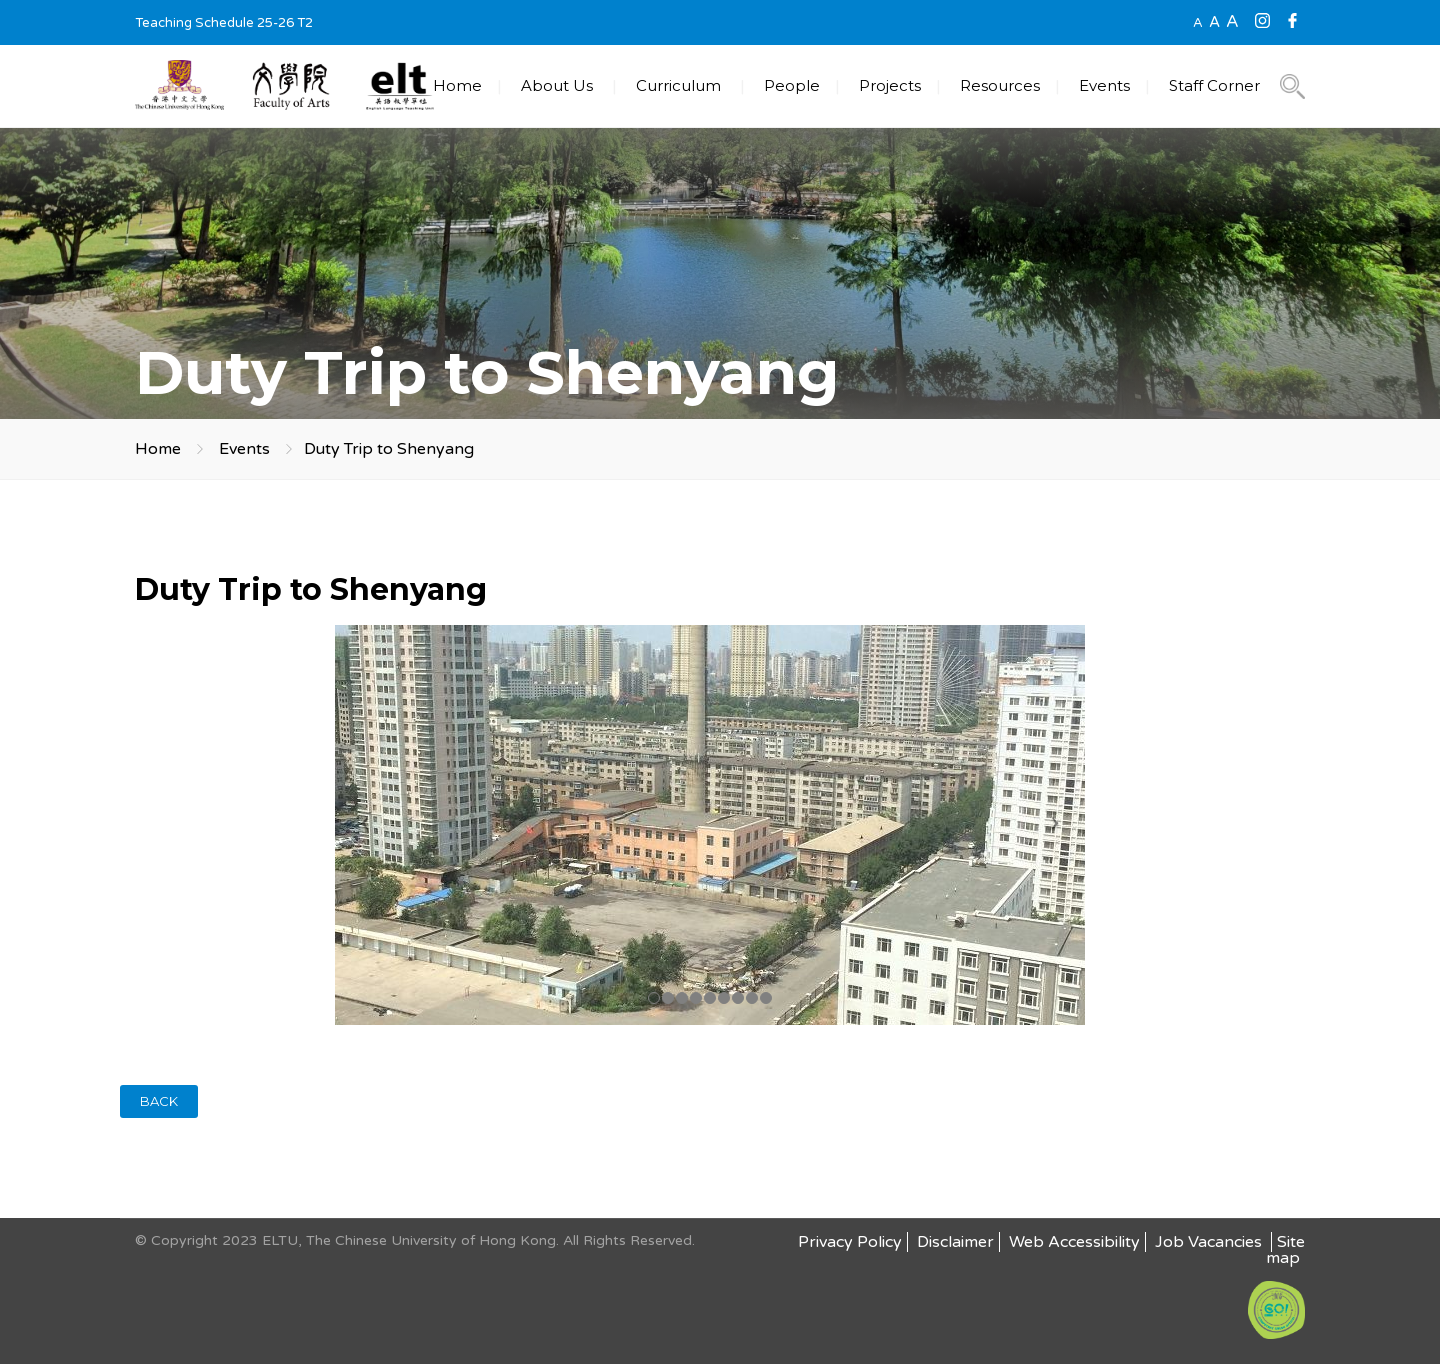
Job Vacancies (1210, 1242)
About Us (557, 85)
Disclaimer (955, 1242)
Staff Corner (1214, 85)
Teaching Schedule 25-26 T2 (224, 23)
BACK (159, 1101)
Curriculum (678, 85)
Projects (890, 85)
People (792, 85)
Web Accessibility (1074, 1242)
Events (1104, 85)
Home (457, 85)
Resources (1000, 85)
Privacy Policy (850, 1242)
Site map (1285, 1250)
